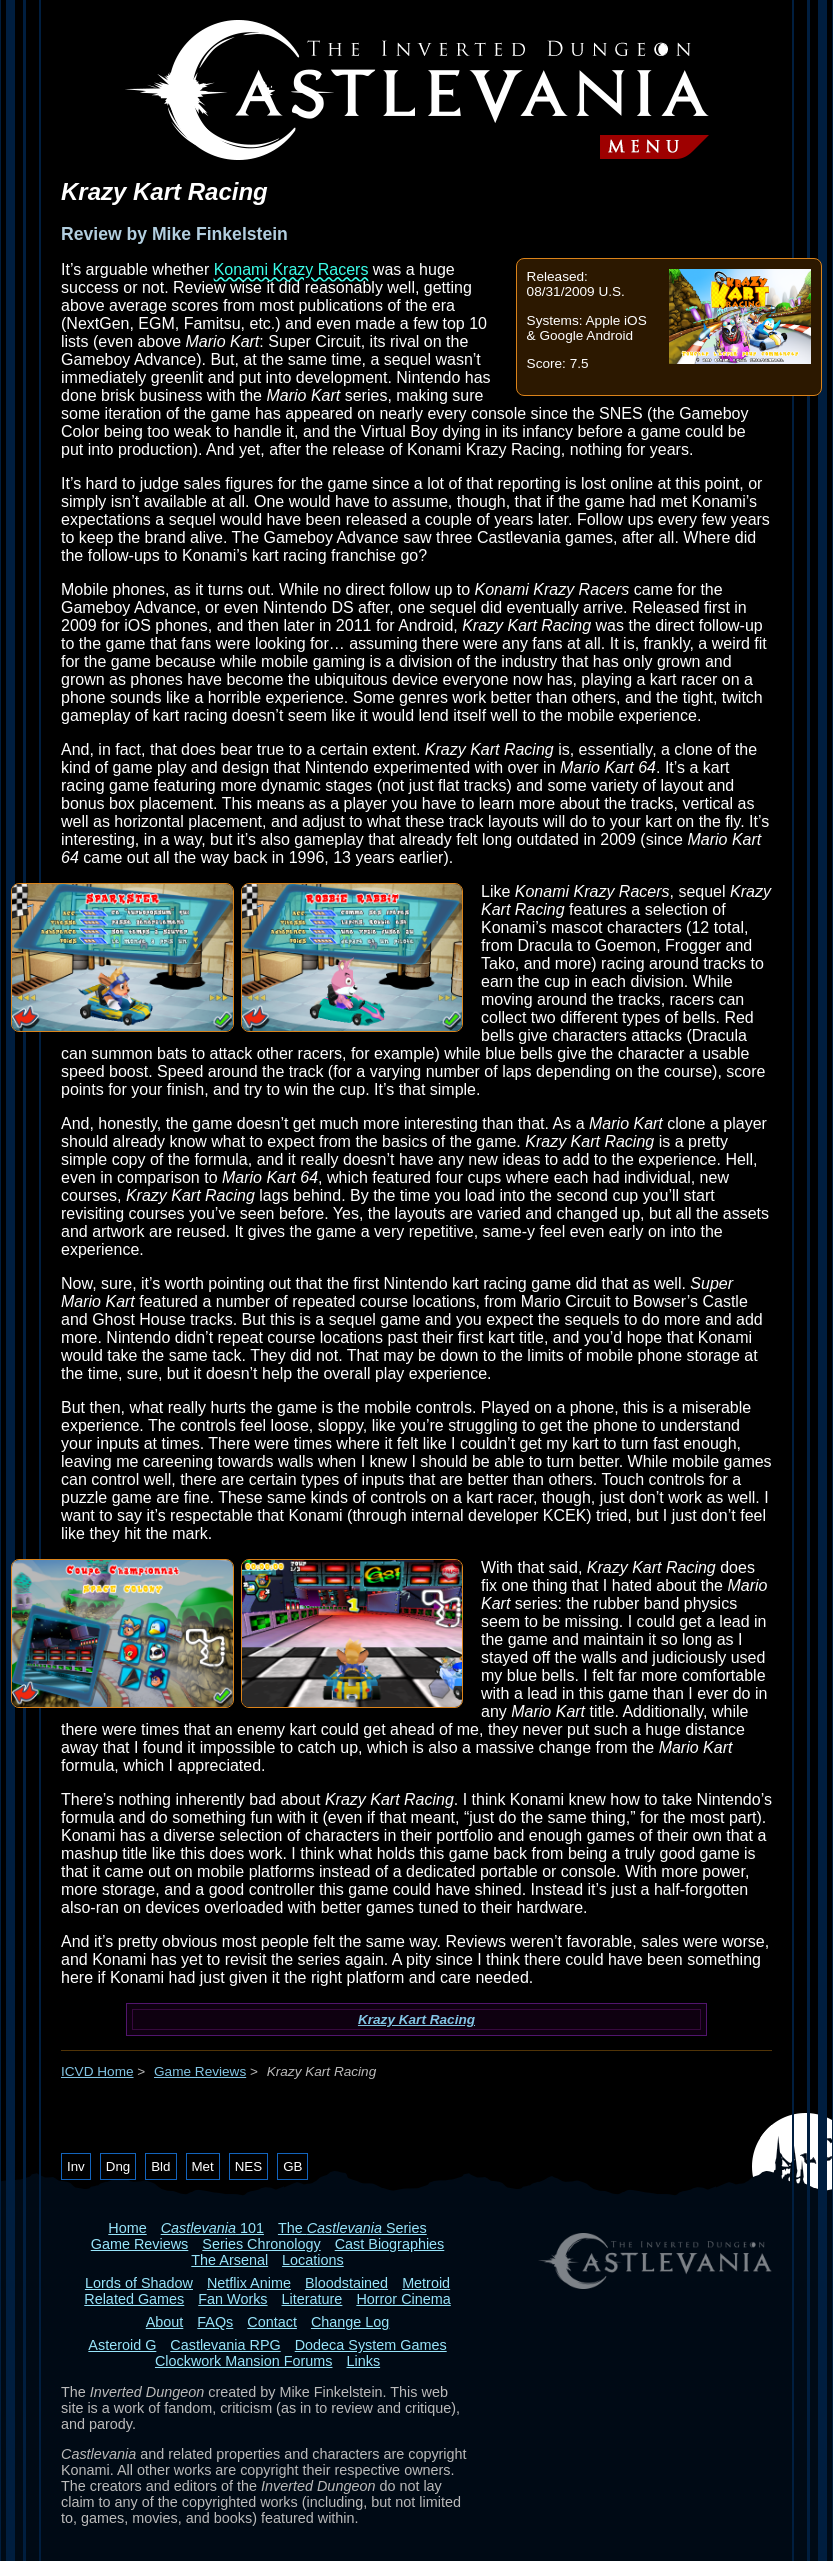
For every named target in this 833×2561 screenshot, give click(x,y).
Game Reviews (200, 2071)
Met (203, 2166)
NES (248, 2166)
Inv (76, 2166)
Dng (118, 2166)
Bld (160, 2166)
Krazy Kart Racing (416, 2019)
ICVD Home (97, 2071)
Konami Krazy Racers (291, 269)
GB (292, 2166)
